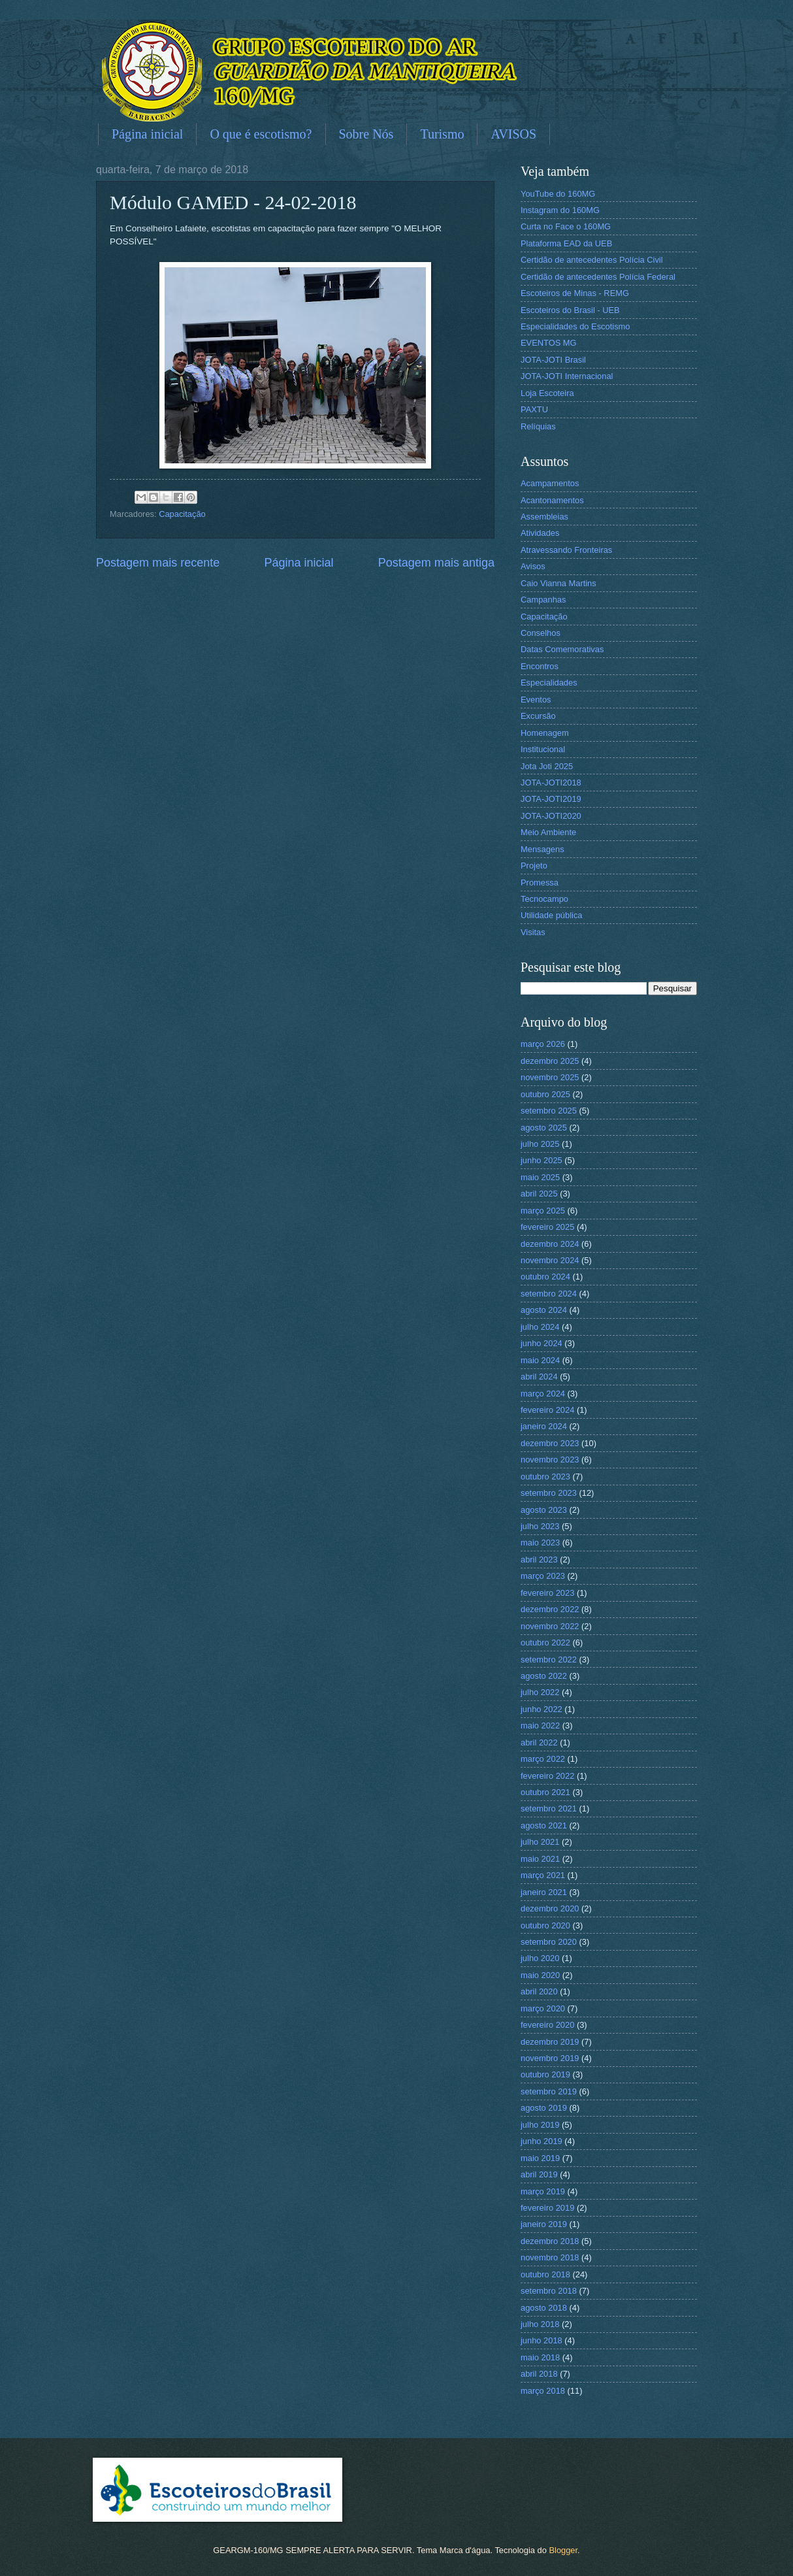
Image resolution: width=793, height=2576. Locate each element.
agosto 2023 (544, 1510)
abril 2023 (539, 1559)
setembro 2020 (549, 1942)
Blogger (563, 2550)
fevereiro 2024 (547, 1410)
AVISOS (513, 134)
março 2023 (543, 1576)
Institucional (543, 749)
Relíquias (538, 426)
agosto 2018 (544, 2308)
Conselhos (540, 633)
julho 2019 (540, 2125)
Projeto (534, 865)
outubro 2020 (545, 1925)
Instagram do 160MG (560, 210)
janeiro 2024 (544, 1426)
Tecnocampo (544, 899)
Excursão (538, 716)
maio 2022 (540, 1725)
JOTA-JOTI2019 (551, 799)
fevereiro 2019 (547, 2208)
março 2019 (543, 2191)
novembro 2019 (550, 2058)
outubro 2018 (545, 2274)
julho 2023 (540, 1526)
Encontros (539, 666)
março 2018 (543, 2391)
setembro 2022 (549, 1659)
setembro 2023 (549, 1493)
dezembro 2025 (550, 1061)
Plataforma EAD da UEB (566, 243)
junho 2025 (541, 1160)
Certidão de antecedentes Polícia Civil (592, 260)
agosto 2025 (544, 1127)
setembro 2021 (549, 1808)
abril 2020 (539, 1991)
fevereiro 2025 (547, 1227)
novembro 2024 (550, 1260)
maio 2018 (540, 2357)
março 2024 (543, 1393)
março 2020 (543, 2008)
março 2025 (543, 1210)
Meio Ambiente (548, 832)
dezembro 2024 (550, 1244)
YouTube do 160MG (558, 194)
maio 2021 (540, 1859)
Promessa (539, 882)
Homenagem (545, 733)
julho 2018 (540, 2324)
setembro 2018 (549, 2291)
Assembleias (544, 516)
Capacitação (182, 514)
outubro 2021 (545, 1792)
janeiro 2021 (544, 1892)
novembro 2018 (550, 2257)
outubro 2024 (545, 1276)
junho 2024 (541, 1343)
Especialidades (549, 682)
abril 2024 (539, 1376)
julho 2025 (540, 1144)
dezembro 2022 (550, 1609)
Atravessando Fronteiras (566, 550)
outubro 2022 (545, 1642)
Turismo (442, 134)
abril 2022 (539, 1742)
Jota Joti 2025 (547, 766)
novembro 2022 (550, 1626)
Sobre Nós (366, 134)
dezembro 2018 (550, 2241)
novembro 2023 (550, 1459)
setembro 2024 (549, 1293)
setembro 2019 (549, 2091)
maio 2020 (540, 1975)
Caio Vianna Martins (558, 583)
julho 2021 (540, 1842)
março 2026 (543, 1044)
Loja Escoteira (547, 393)
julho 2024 (540, 1327)
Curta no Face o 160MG (566, 226)
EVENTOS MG (549, 343)
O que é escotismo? (261, 134)
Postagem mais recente (157, 562)
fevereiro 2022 (547, 1776)
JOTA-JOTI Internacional (567, 376)
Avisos (533, 566)
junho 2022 (541, 1709)
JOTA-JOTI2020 (551, 816)
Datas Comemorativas (562, 649)
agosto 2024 (544, 1310)
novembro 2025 (550, 1077)
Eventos (536, 699)
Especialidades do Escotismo (575, 326)
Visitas (533, 932)
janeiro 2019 (544, 2224)
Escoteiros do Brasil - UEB (570, 310)
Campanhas (543, 599)
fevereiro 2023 (547, 1593)
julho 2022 (540, 1692)
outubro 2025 (545, 1094)
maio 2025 (540, 1177)
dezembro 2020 (550, 1908)
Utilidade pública (551, 915)
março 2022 (543, 1759)
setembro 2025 (549, 1110)
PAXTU (534, 409)
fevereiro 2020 (547, 2025)
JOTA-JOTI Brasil (553, 360)
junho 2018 (541, 2340)
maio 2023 (540, 1542)
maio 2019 (540, 2158)
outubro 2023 (545, 1476)
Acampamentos (550, 483)
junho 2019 (541, 2141)
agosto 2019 (544, 2108)
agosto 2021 (544, 1825)
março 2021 (543, 1875)
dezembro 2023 (550, 1443)
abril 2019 (539, 2174)
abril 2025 (539, 1193)
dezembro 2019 (550, 2042)
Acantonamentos (552, 500)
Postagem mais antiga (436, 562)
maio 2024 (540, 1360)
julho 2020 (540, 1958)
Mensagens (542, 849)
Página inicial (147, 134)
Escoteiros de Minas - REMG (575, 293)
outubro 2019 (545, 2074)
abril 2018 (539, 2374)
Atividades (540, 533)
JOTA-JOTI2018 (551, 782)
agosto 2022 (544, 1676)
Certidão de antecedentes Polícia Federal (598, 277)
